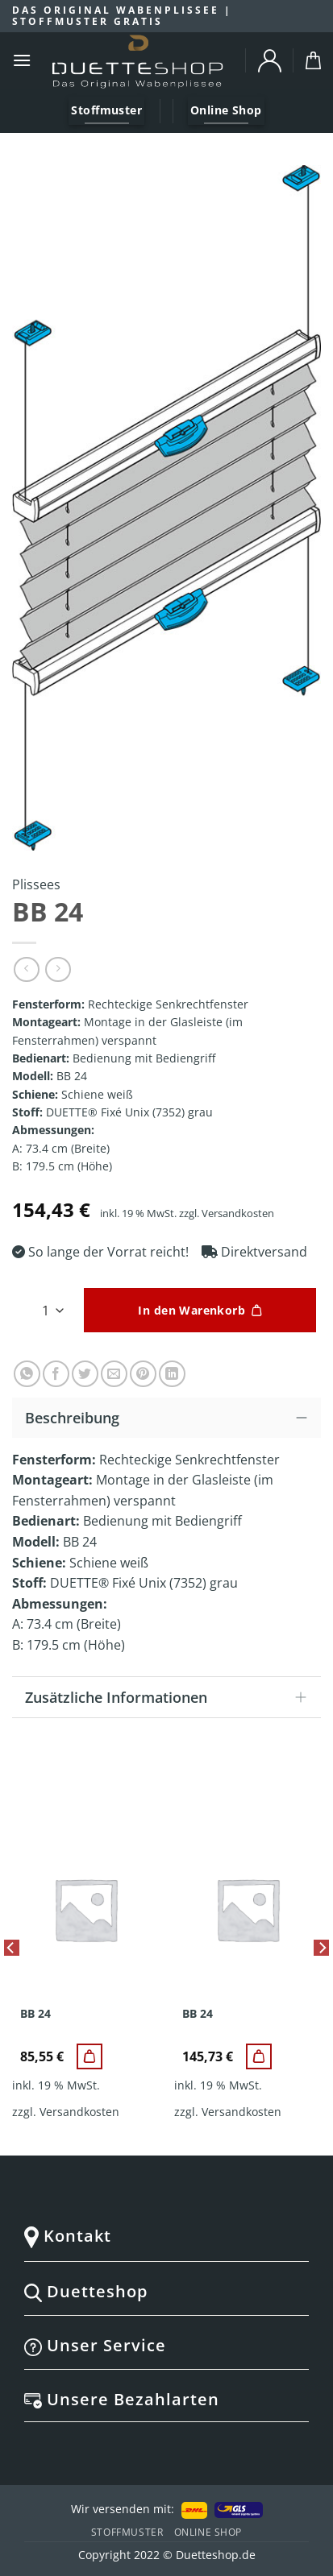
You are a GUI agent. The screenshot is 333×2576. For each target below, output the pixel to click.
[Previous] (11, 1981)
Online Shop (208, 2531)
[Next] (322, 1981)
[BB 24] (89, 2056)
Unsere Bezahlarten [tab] (163, 2399)
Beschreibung (171, 1416)
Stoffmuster (127, 2531)
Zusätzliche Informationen (171, 1698)
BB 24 (35, 2014)
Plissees (36, 884)
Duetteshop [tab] (163, 2291)
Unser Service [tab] (163, 2345)
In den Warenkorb (191, 1310)
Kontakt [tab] (163, 2236)
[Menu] (21, 60)
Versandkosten (238, 1213)
